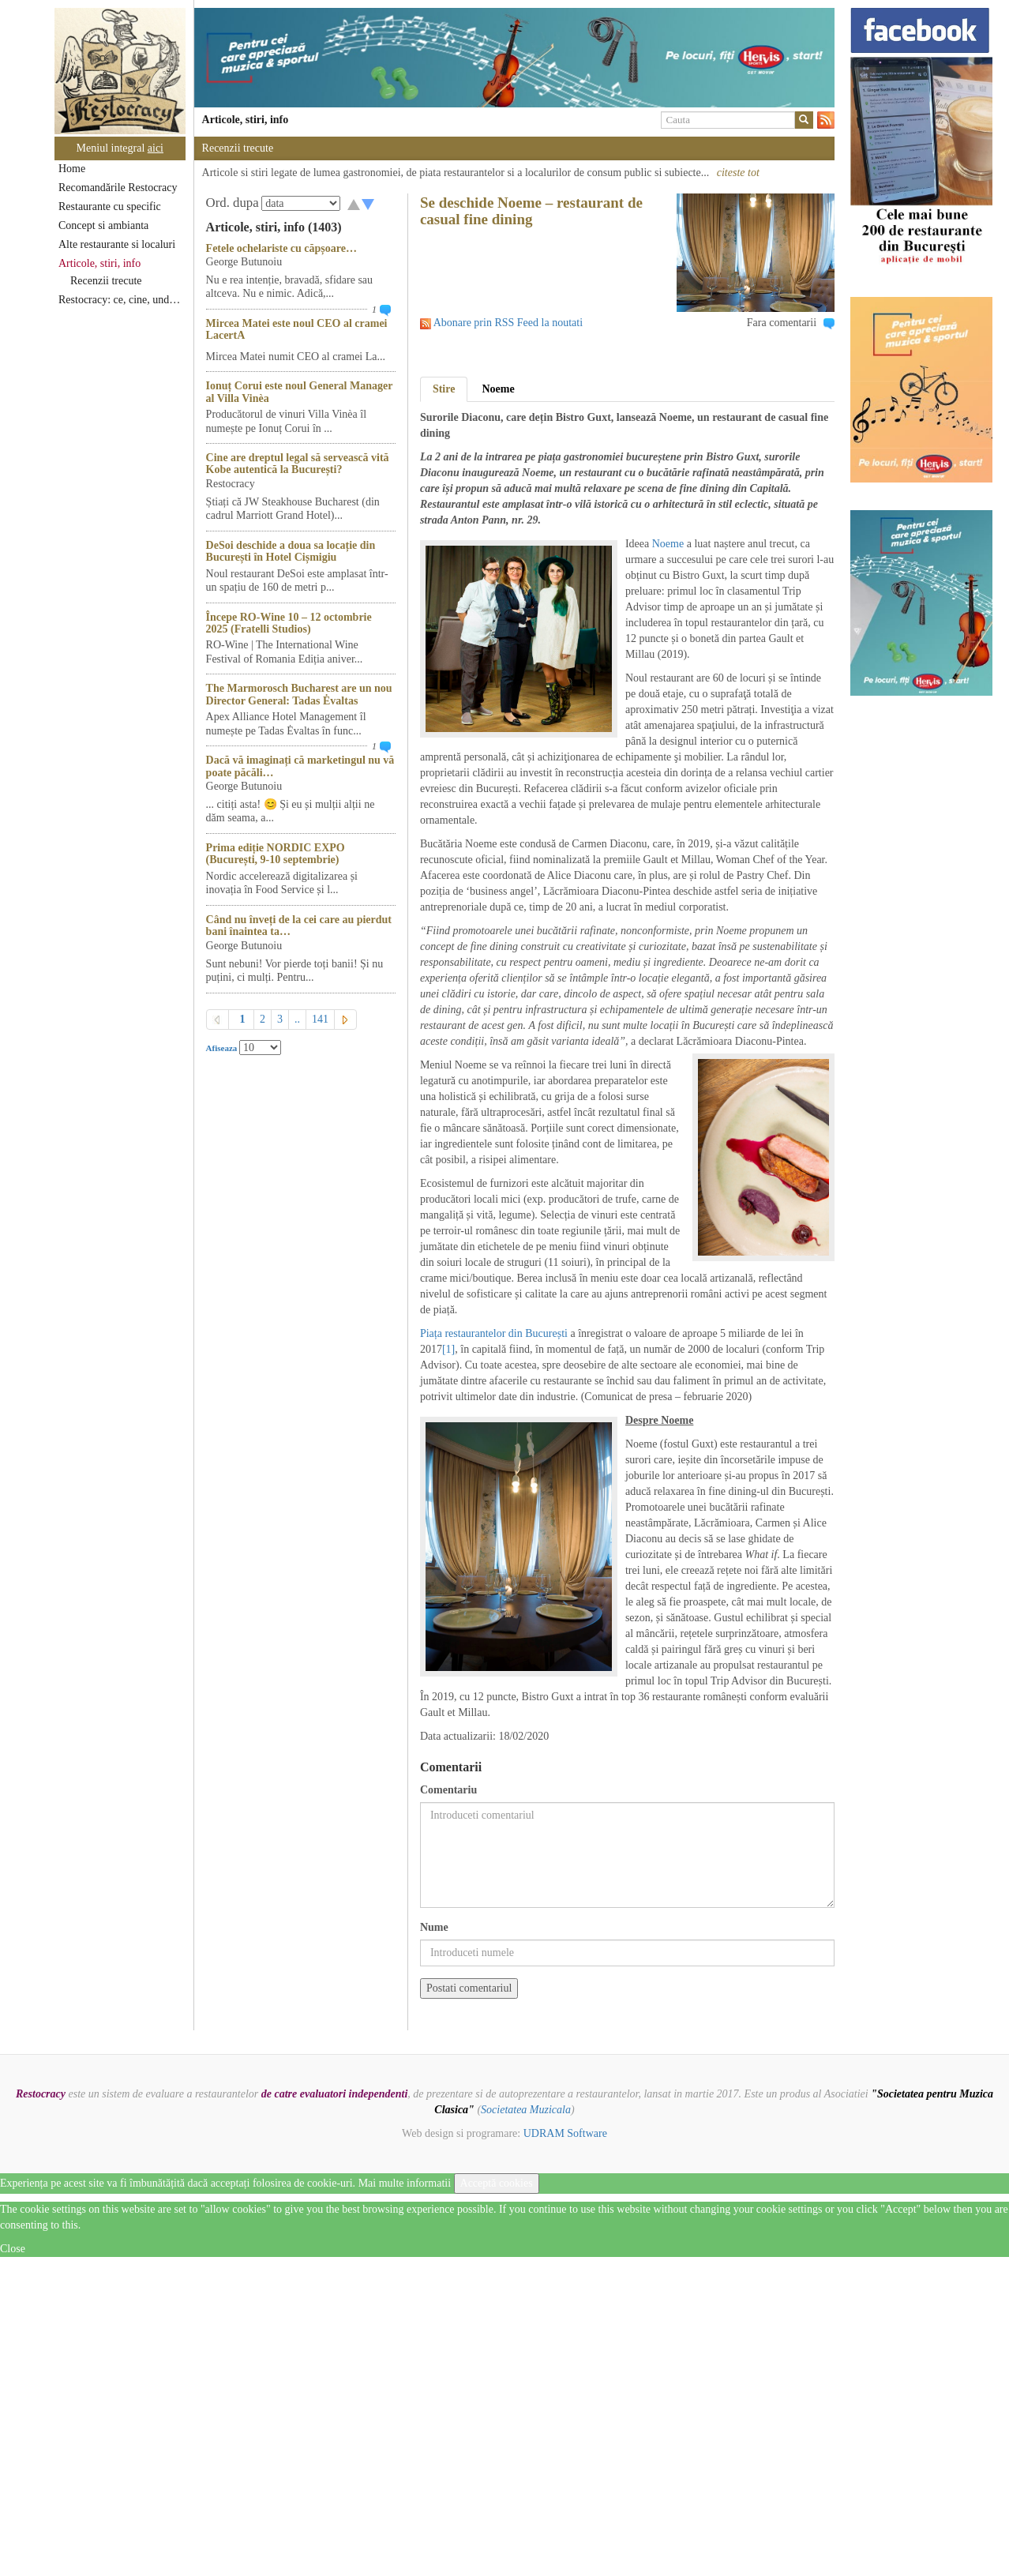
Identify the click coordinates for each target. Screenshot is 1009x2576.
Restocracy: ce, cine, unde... (120, 300)
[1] (448, 1349)
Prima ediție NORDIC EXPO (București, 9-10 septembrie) (275, 854)
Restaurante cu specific (109, 206)
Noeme (498, 389)
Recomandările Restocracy (117, 187)
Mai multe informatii (404, 2183)
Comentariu (448, 1790)
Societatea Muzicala (526, 2110)
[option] (514, 57)
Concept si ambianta (103, 225)
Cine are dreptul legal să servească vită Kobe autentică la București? (297, 463)
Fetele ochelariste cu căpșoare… (281, 248)
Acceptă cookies (496, 2183)
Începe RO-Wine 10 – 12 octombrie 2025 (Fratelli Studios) (289, 623)
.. (297, 1019)
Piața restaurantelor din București (494, 1333)
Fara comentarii (781, 323)
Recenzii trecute (106, 281)
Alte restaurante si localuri (116, 244)
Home (71, 169)
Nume (434, 1927)
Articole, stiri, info (99, 263)
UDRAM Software (565, 2133)
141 (320, 1019)
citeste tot (738, 172)
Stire (444, 389)
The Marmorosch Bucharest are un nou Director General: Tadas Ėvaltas (299, 694)
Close (12, 2249)
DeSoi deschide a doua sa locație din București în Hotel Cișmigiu (291, 551)
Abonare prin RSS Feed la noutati (508, 323)
